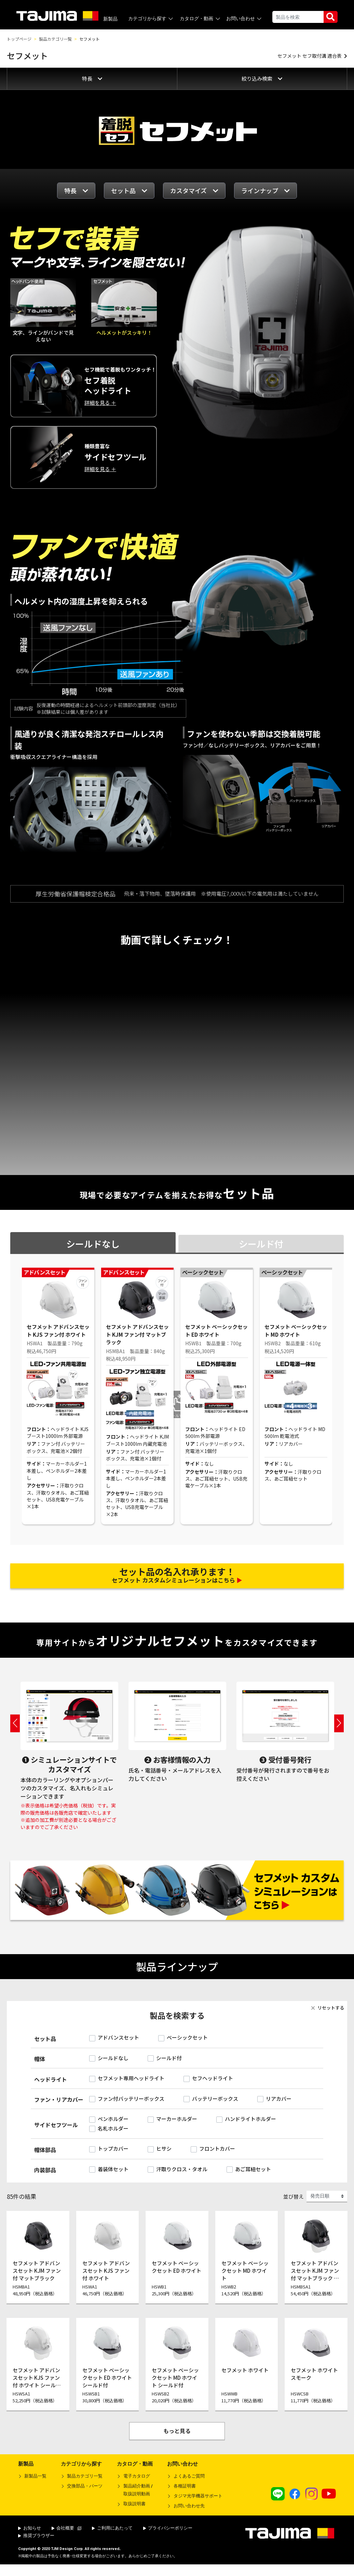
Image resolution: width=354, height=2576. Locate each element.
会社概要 (67, 2535)
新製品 (110, 19)
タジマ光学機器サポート (198, 2503)
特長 (92, 78)
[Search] (298, 17)
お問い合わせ (244, 18)
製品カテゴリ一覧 (55, 39)
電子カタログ (136, 2483)
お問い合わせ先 (189, 2513)
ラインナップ (265, 190)
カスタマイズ (194, 190)
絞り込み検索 (262, 78)
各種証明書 (185, 2493)
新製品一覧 (35, 2483)
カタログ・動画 (200, 18)
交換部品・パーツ (85, 2493)
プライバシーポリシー (168, 2535)
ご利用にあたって (112, 2535)
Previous (15, 1731)
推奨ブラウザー (36, 2543)
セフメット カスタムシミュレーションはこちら (177, 1578)
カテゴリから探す (151, 18)
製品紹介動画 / (134, 2499)
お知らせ (29, 2535)
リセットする (327, 2015)
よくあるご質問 (189, 2483)
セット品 (129, 190)
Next (339, 1731)
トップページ (19, 39)
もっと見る (177, 2438)
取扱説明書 (134, 2511)
